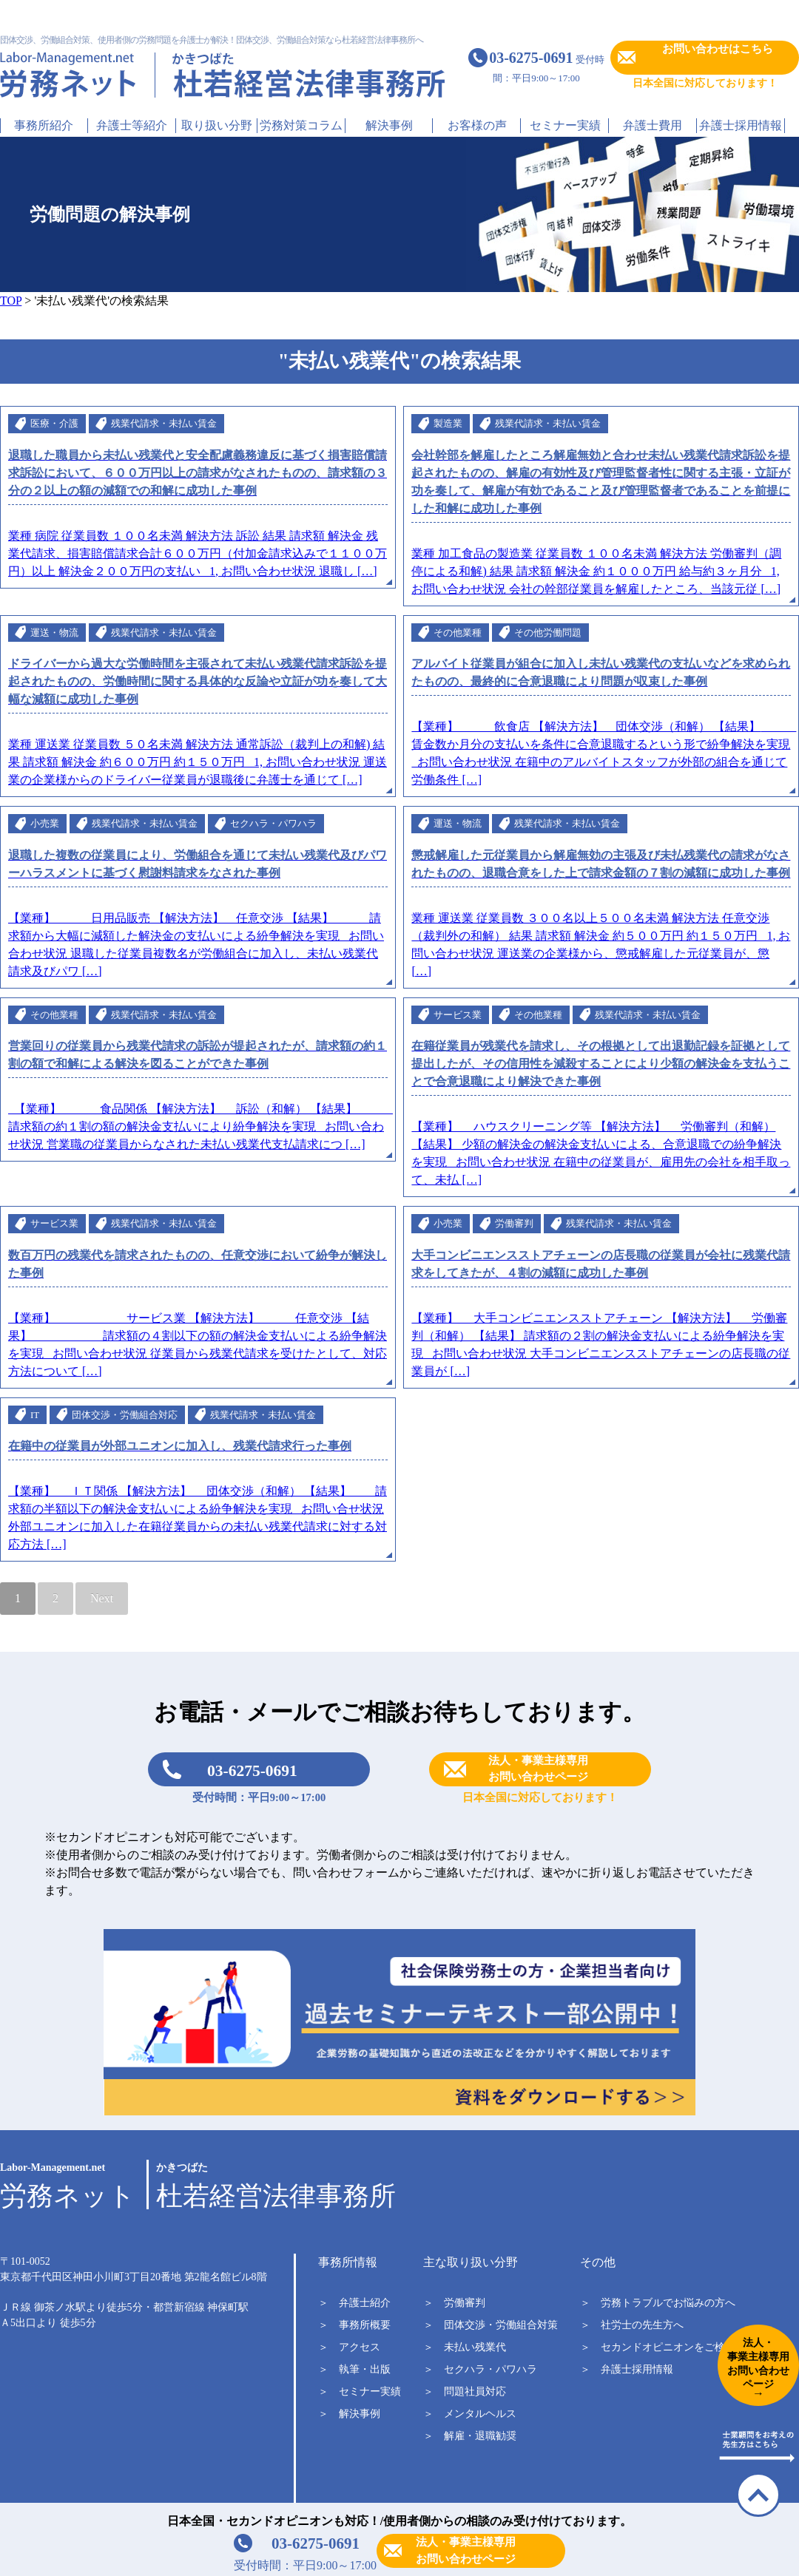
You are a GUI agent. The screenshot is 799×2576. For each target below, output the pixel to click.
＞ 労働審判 (454, 2302)
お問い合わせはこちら (717, 49)
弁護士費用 (652, 125)
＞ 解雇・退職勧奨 (469, 2435)
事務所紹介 (43, 125)
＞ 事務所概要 (354, 2325)
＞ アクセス (349, 2347)
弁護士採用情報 (740, 125)
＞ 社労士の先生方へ (632, 2325)
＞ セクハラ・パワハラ (480, 2369)
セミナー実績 (565, 125)
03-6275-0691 (252, 1771)
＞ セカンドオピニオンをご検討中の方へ (678, 2347)
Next (101, 1598)
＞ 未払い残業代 (464, 2347)
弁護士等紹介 (131, 125)
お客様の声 (477, 125)
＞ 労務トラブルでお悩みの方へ (657, 2302)
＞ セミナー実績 (359, 2391)
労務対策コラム (301, 125)
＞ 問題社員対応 (464, 2391)
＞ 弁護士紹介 (354, 2302)
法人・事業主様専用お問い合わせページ (466, 2550)
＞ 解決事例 (349, 2413)
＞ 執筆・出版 (354, 2369)
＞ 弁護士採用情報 (626, 2369)
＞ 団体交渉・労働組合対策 (490, 2325)
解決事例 (389, 125)
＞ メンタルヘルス (469, 2413)
